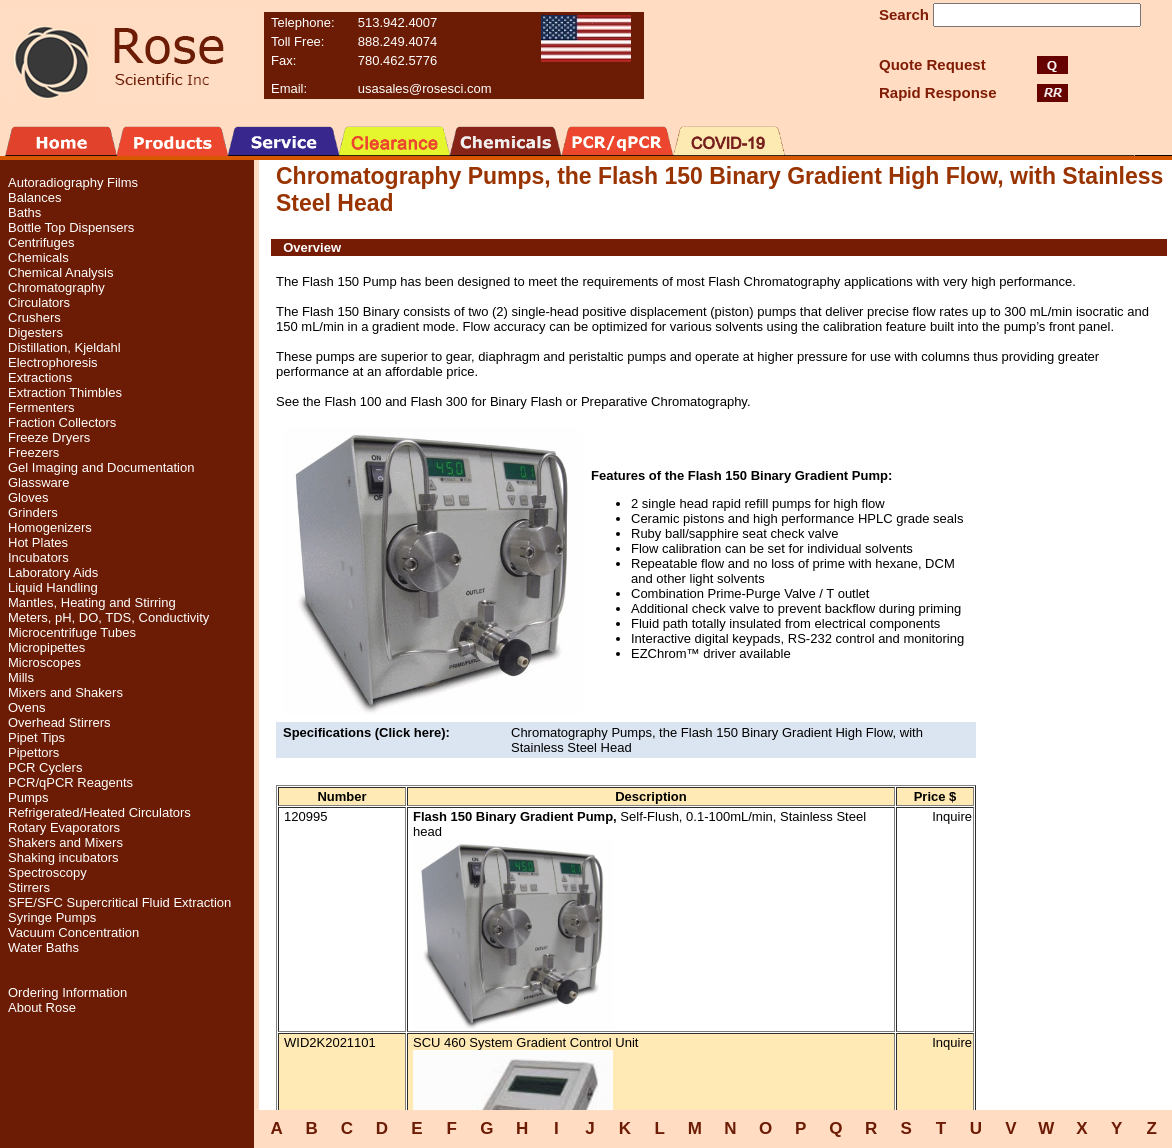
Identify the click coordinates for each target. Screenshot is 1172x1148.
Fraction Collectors (62, 422)
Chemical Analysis (61, 272)
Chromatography (56, 287)
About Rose (42, 1007)
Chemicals (38, 257)
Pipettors (33, 752)
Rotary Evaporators (64, 827)
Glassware (38, 482)
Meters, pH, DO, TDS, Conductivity (108, 617)
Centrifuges (41, 242)
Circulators (39, 302)
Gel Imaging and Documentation (101, 467)
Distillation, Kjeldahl (64, 347)
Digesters (35, 332)
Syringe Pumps (52, 917)
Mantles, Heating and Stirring (92, 602)
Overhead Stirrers (59, 722)
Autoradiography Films (73, 182)
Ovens (27, 707)
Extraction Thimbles (65, 392)
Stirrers (29, 887)
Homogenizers (50, 527)
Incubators (38, 557)
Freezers (33, 452)
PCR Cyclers (45, 767)
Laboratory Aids (53, 572)
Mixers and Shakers (65, 692)
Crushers (34, 317)
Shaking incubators (63, 857)
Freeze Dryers (49, 437)
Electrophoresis (53, 362)
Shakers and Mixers (65, 842)
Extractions (40, 377)
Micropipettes (46, 647)
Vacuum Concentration (73, 932)
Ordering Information (67, 992)
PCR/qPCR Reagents (70, 782)
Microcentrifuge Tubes (72, 632)
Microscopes (44, 662)
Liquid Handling (53, 587)
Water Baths (43, 947)
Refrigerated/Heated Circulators (99, 812)
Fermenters (41, 407)
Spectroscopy (47, 872)
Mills (21, 677)
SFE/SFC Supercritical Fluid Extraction (119, 902)
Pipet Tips (36, 737)
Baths (24, 212)
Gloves (28, 497)
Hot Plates (38, 542)
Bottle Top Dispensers (71, 227)
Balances (34, 197)
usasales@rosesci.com (425, 88)
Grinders (33, 512)
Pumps (28, 797)
